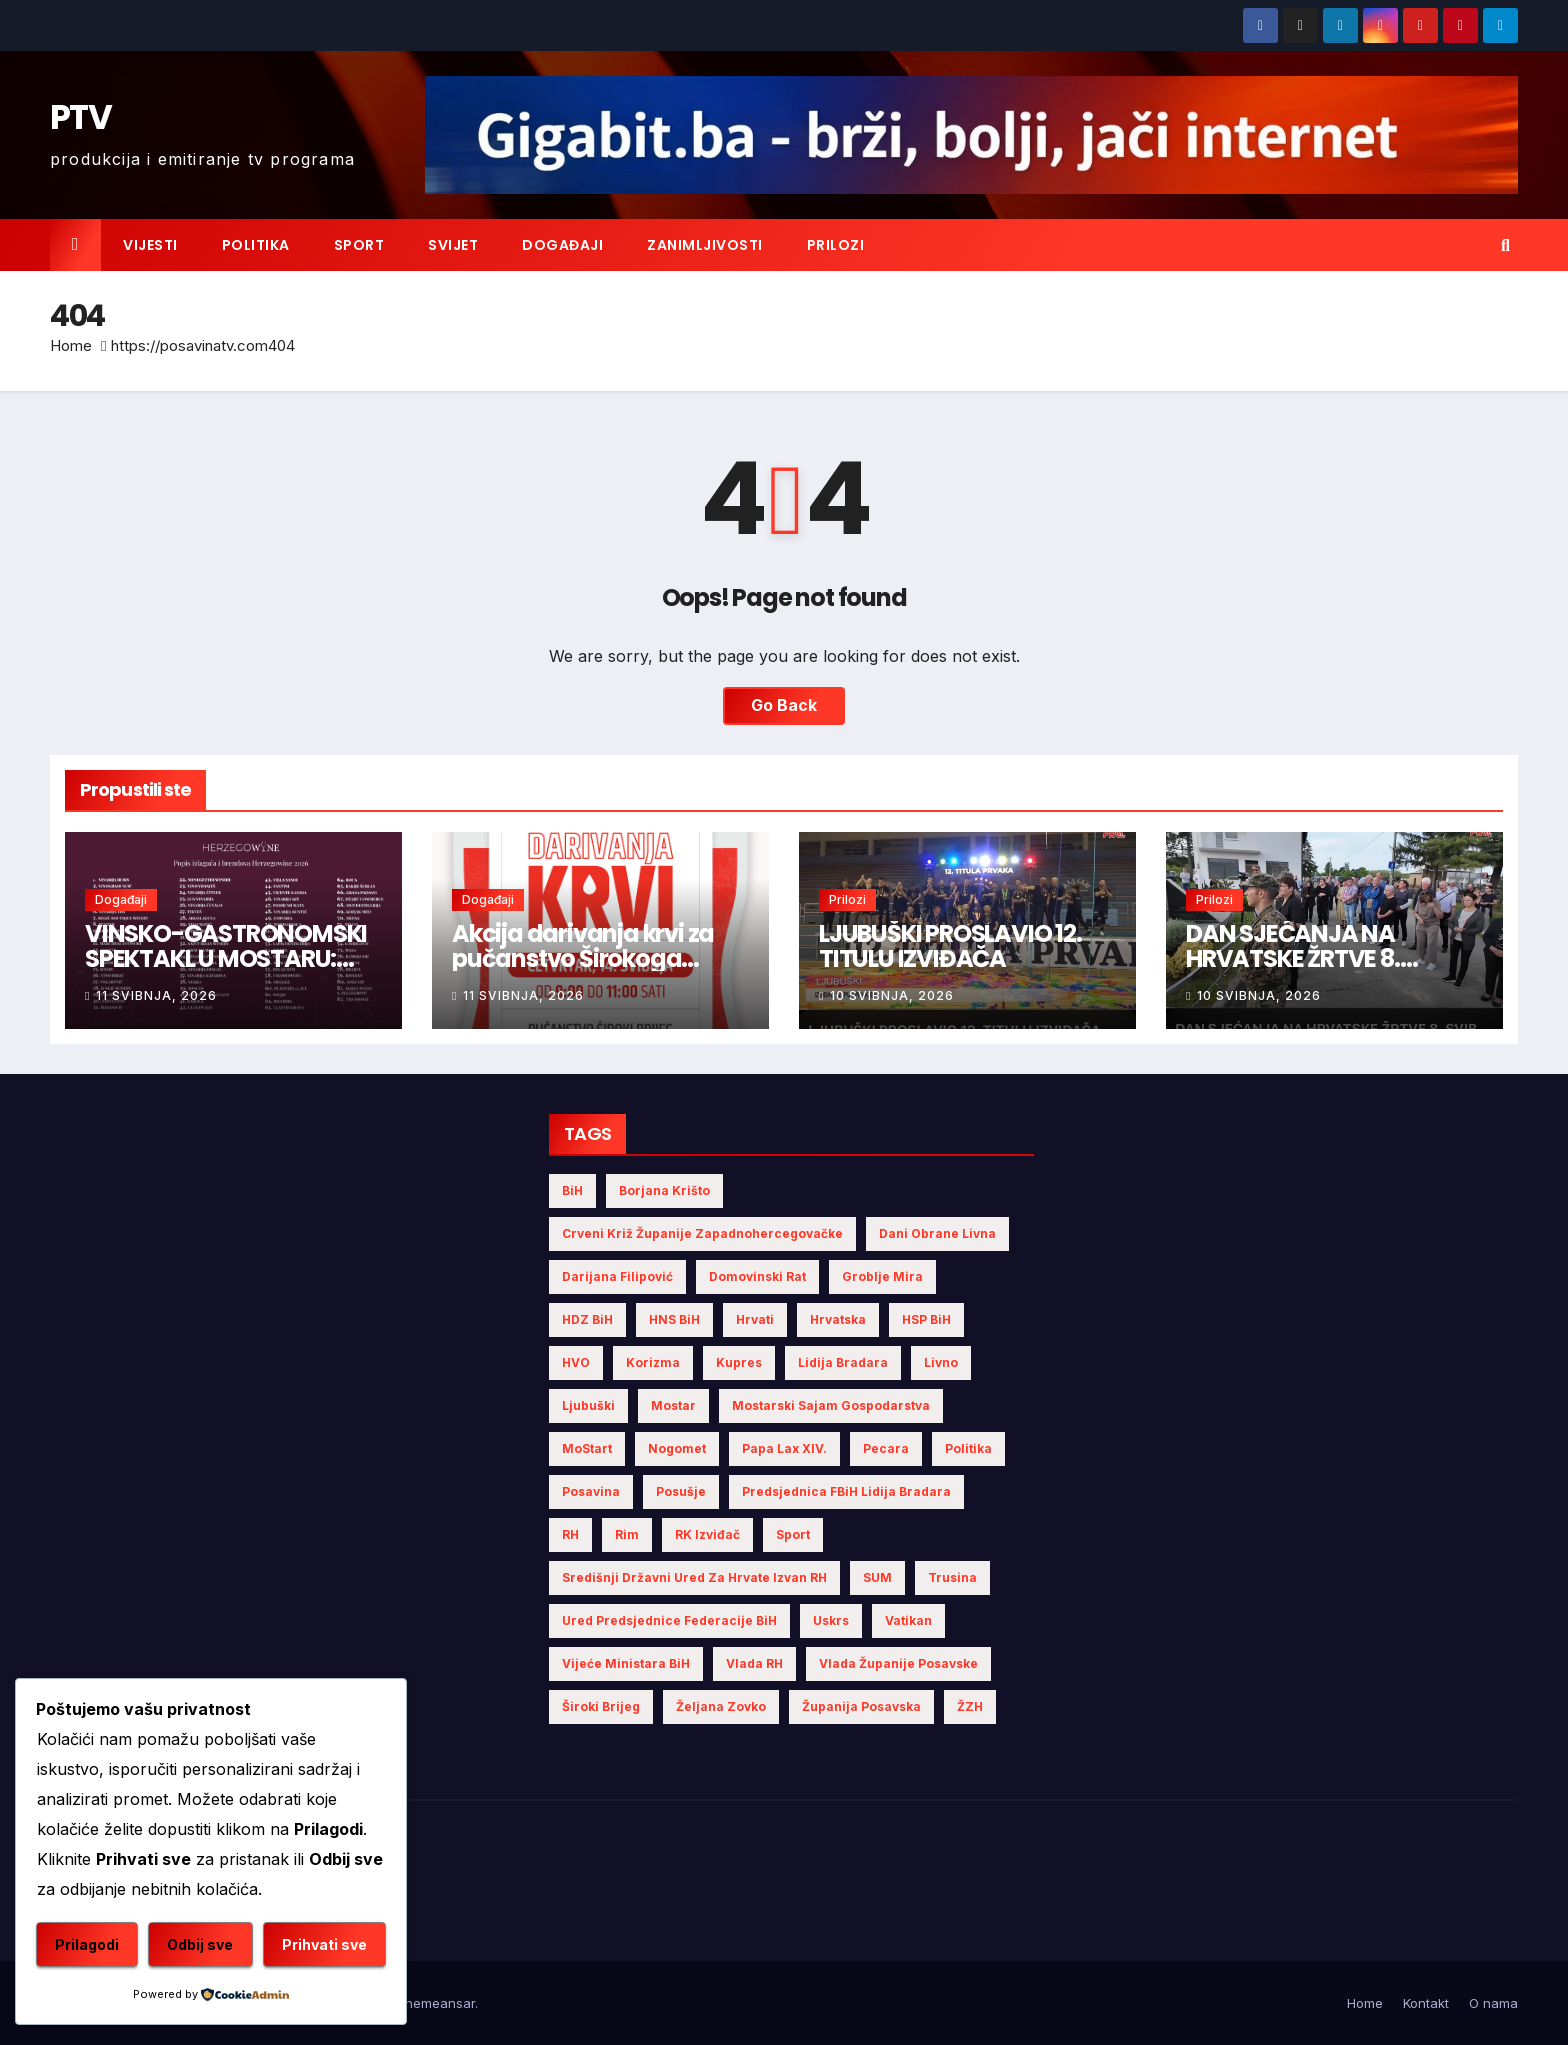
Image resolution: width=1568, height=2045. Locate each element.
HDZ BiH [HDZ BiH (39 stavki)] (587, 1319)
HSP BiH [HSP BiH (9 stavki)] (926, 1319)
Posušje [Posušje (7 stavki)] (681, 1491)
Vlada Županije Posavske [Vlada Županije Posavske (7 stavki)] (898, 1663)
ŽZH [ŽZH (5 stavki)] (970, 1706)
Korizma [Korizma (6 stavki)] (653, 1362)
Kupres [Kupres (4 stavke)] (739, 1362)
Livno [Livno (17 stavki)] (941, 1362)
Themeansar (435, 2003)
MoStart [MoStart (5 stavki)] (587, 1448)
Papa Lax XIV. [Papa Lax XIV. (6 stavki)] (784, 1448)
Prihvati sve (324, 1944)
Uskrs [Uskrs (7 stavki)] (831, 1620)
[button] (1505, 245)
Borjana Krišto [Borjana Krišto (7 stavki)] (664, 1190)
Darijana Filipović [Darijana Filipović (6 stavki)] (617, 1276)
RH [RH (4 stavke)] (570, 1534)
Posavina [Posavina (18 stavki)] (591, 1491)
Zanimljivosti (705, 245)
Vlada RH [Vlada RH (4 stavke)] (754, 1663)
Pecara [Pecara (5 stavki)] (886, 1448)
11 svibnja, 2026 (156, 995)
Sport (359, 245)
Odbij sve (200, 1944)
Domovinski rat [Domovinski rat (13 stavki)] (757, 1276)
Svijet (453, 245)
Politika (256, 245)
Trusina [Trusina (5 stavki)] (952, 1577)
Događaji (562, 245)
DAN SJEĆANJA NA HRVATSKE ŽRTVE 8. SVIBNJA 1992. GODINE (1307, 958)
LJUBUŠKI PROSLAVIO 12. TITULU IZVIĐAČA (950, 946)
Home (71, 345)
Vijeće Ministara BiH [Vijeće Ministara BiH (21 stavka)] (626, 1663)
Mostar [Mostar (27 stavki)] (673, 1405)
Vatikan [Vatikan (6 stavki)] (908, 1620)
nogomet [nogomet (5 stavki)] (677, 1448)
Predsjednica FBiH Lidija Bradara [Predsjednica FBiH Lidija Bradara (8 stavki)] (846, 1491)
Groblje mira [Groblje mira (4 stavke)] (882, 1276)
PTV (80, 117)
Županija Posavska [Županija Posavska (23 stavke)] (861, 1706)
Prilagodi (87, 1944)
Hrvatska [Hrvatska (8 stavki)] (838, 1319)
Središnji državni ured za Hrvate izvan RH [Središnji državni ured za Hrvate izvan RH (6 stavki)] (694, 1577)
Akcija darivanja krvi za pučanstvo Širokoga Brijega (583, 958)
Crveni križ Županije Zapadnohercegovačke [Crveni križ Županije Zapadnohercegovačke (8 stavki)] (702, 1233)
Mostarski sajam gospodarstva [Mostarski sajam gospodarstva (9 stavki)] (831, 1405)
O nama (1493, 2003)
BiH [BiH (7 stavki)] (572, 1190)
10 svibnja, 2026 (892, 995)
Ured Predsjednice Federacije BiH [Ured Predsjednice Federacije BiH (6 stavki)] (669, 1620)
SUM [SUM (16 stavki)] (877, 1577)
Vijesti (150, 245)
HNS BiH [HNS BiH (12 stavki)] (674, 1319)
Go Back (784, 706)
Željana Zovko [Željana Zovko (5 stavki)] (721, 1706)
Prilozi (836, 245)
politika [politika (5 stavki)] (968, 1448)
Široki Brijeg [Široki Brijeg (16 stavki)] (601, 1706)
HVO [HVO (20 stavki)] (576, 1362)
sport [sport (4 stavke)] (793, 1534)
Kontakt (1426, 2003)
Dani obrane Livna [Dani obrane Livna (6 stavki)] (937, 1233)
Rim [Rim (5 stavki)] (627, 1534)
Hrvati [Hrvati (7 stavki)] (755, 1319)
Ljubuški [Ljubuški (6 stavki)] (588, 1405)
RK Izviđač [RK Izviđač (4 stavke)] (707, 1534)
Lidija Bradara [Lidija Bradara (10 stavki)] (843, 1362)
